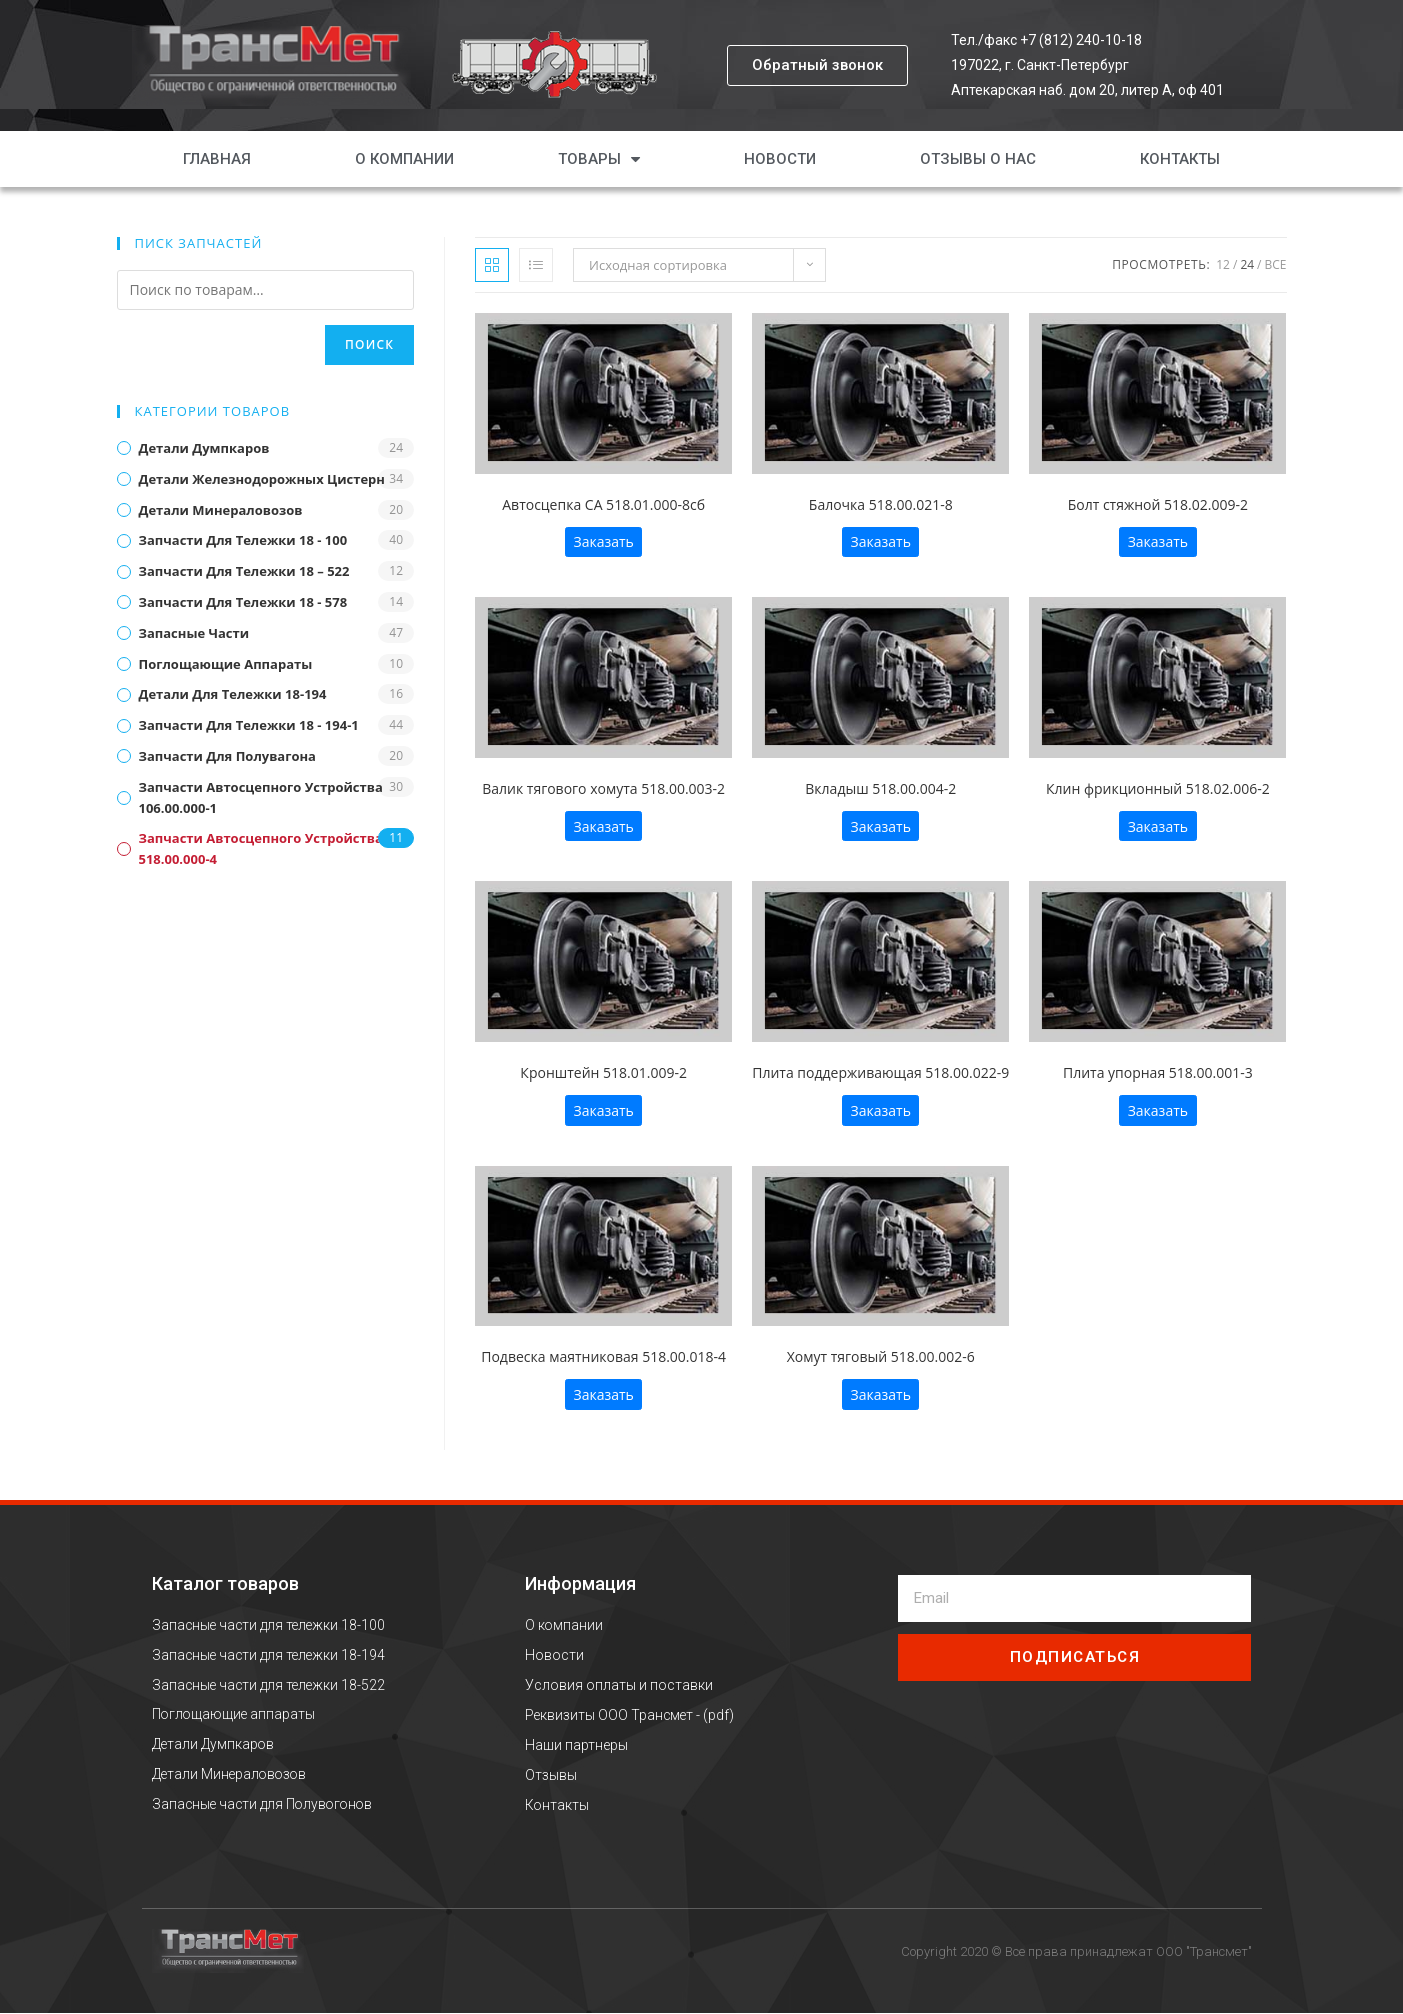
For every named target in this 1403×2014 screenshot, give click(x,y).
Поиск (369, 344)
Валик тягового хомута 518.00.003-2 (603, 788)
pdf (721, 1715)
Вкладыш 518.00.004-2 (880, 788)
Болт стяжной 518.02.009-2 (1158, 504)
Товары (599, 159)
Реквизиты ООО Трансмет (610, 1715)
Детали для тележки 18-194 (233, 694)
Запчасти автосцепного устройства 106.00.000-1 (261, 797)
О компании (404, 159)
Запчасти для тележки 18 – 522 (244, 571)
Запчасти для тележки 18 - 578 (243, 602)
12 (1223, 264)
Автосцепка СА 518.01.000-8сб (603, 504)
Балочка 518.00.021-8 (881, 504)
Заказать (603, 541)
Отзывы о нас (978, 159)
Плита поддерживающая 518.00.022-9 (880, 1072)
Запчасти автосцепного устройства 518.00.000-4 (261, 848)
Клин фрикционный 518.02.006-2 (1158, 788)
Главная (217, 159)
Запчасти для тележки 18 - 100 (243, 540)
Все (1276, 264)
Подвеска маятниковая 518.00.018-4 (603, 1356)
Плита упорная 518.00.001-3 (1158, 1072)
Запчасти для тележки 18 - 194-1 (249, 725)
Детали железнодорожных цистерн (262, 479)
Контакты (1180, 159)
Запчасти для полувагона (227, 756)
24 (1247, 264)
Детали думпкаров (204, 448)
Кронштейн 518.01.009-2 (603, 1072)
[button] (817, 65)
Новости (780, 159)
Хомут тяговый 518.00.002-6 (881, 1356)
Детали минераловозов (221, 510)
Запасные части (194, 633)
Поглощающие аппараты (226, 664)
